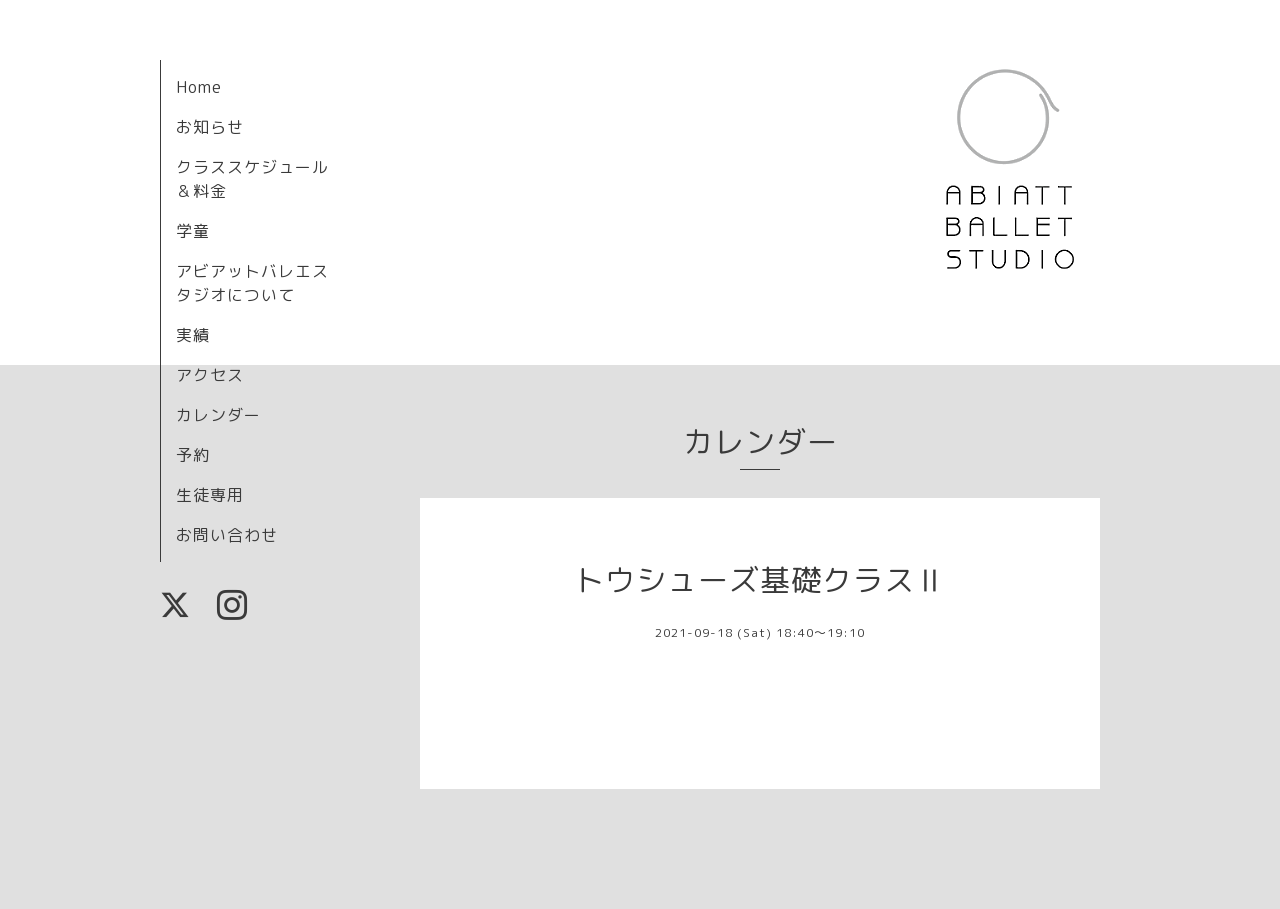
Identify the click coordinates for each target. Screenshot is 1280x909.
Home (199, 87)
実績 (193, 335)
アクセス (210, 375)
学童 (193, 231)
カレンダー (218, 415)
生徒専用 (210, 495)
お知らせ (210, 127)
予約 (193, 455)
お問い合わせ (227, 535)
